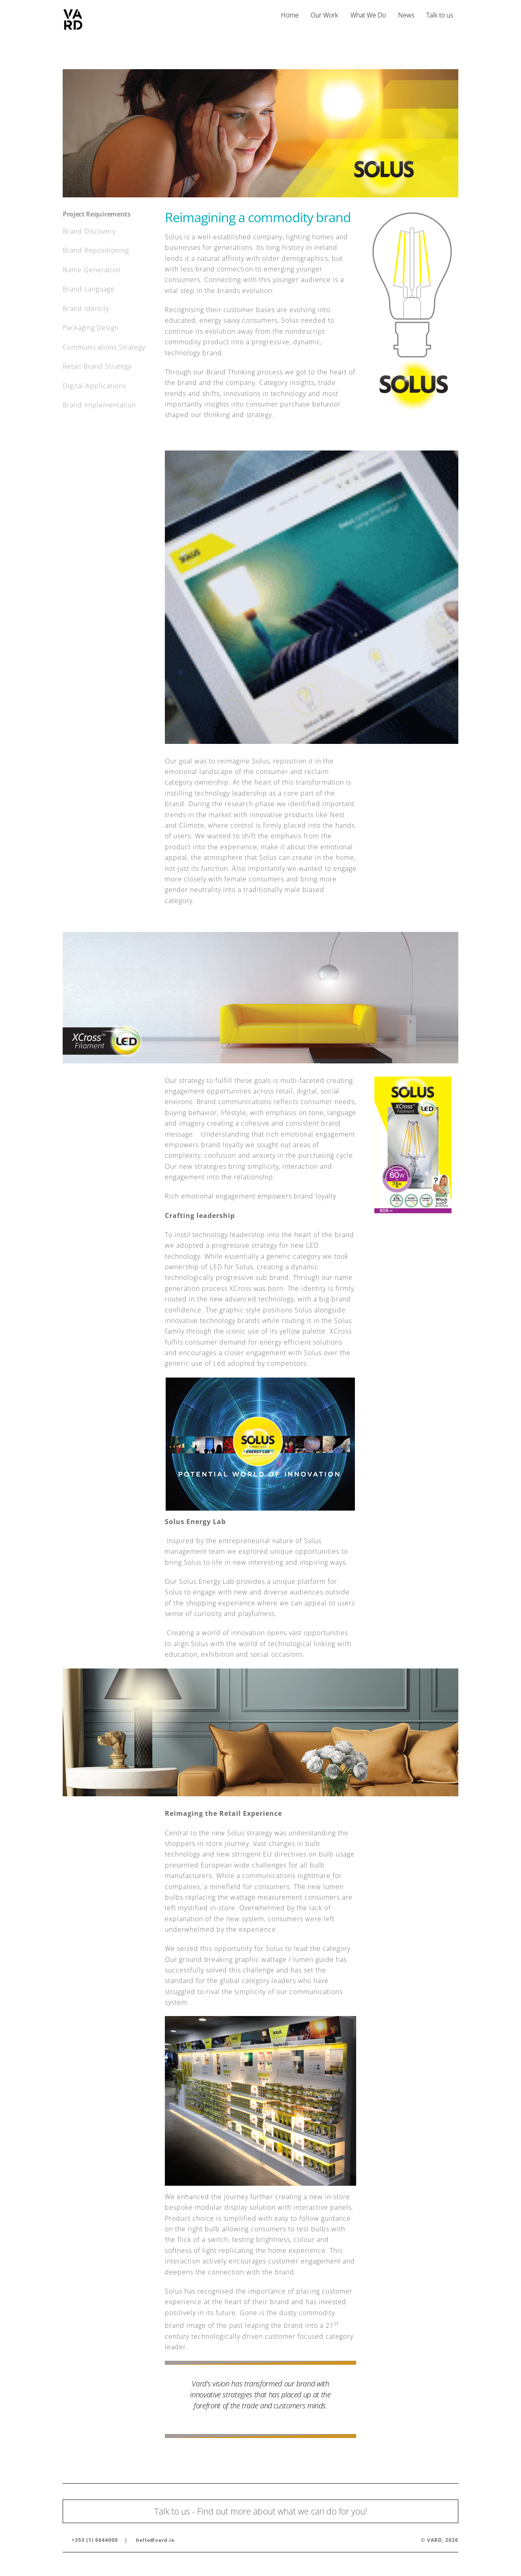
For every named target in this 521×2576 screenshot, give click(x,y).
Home (290, 15)
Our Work (324, 15)
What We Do (368, 15)
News (406, 15)
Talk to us (439, 15)
